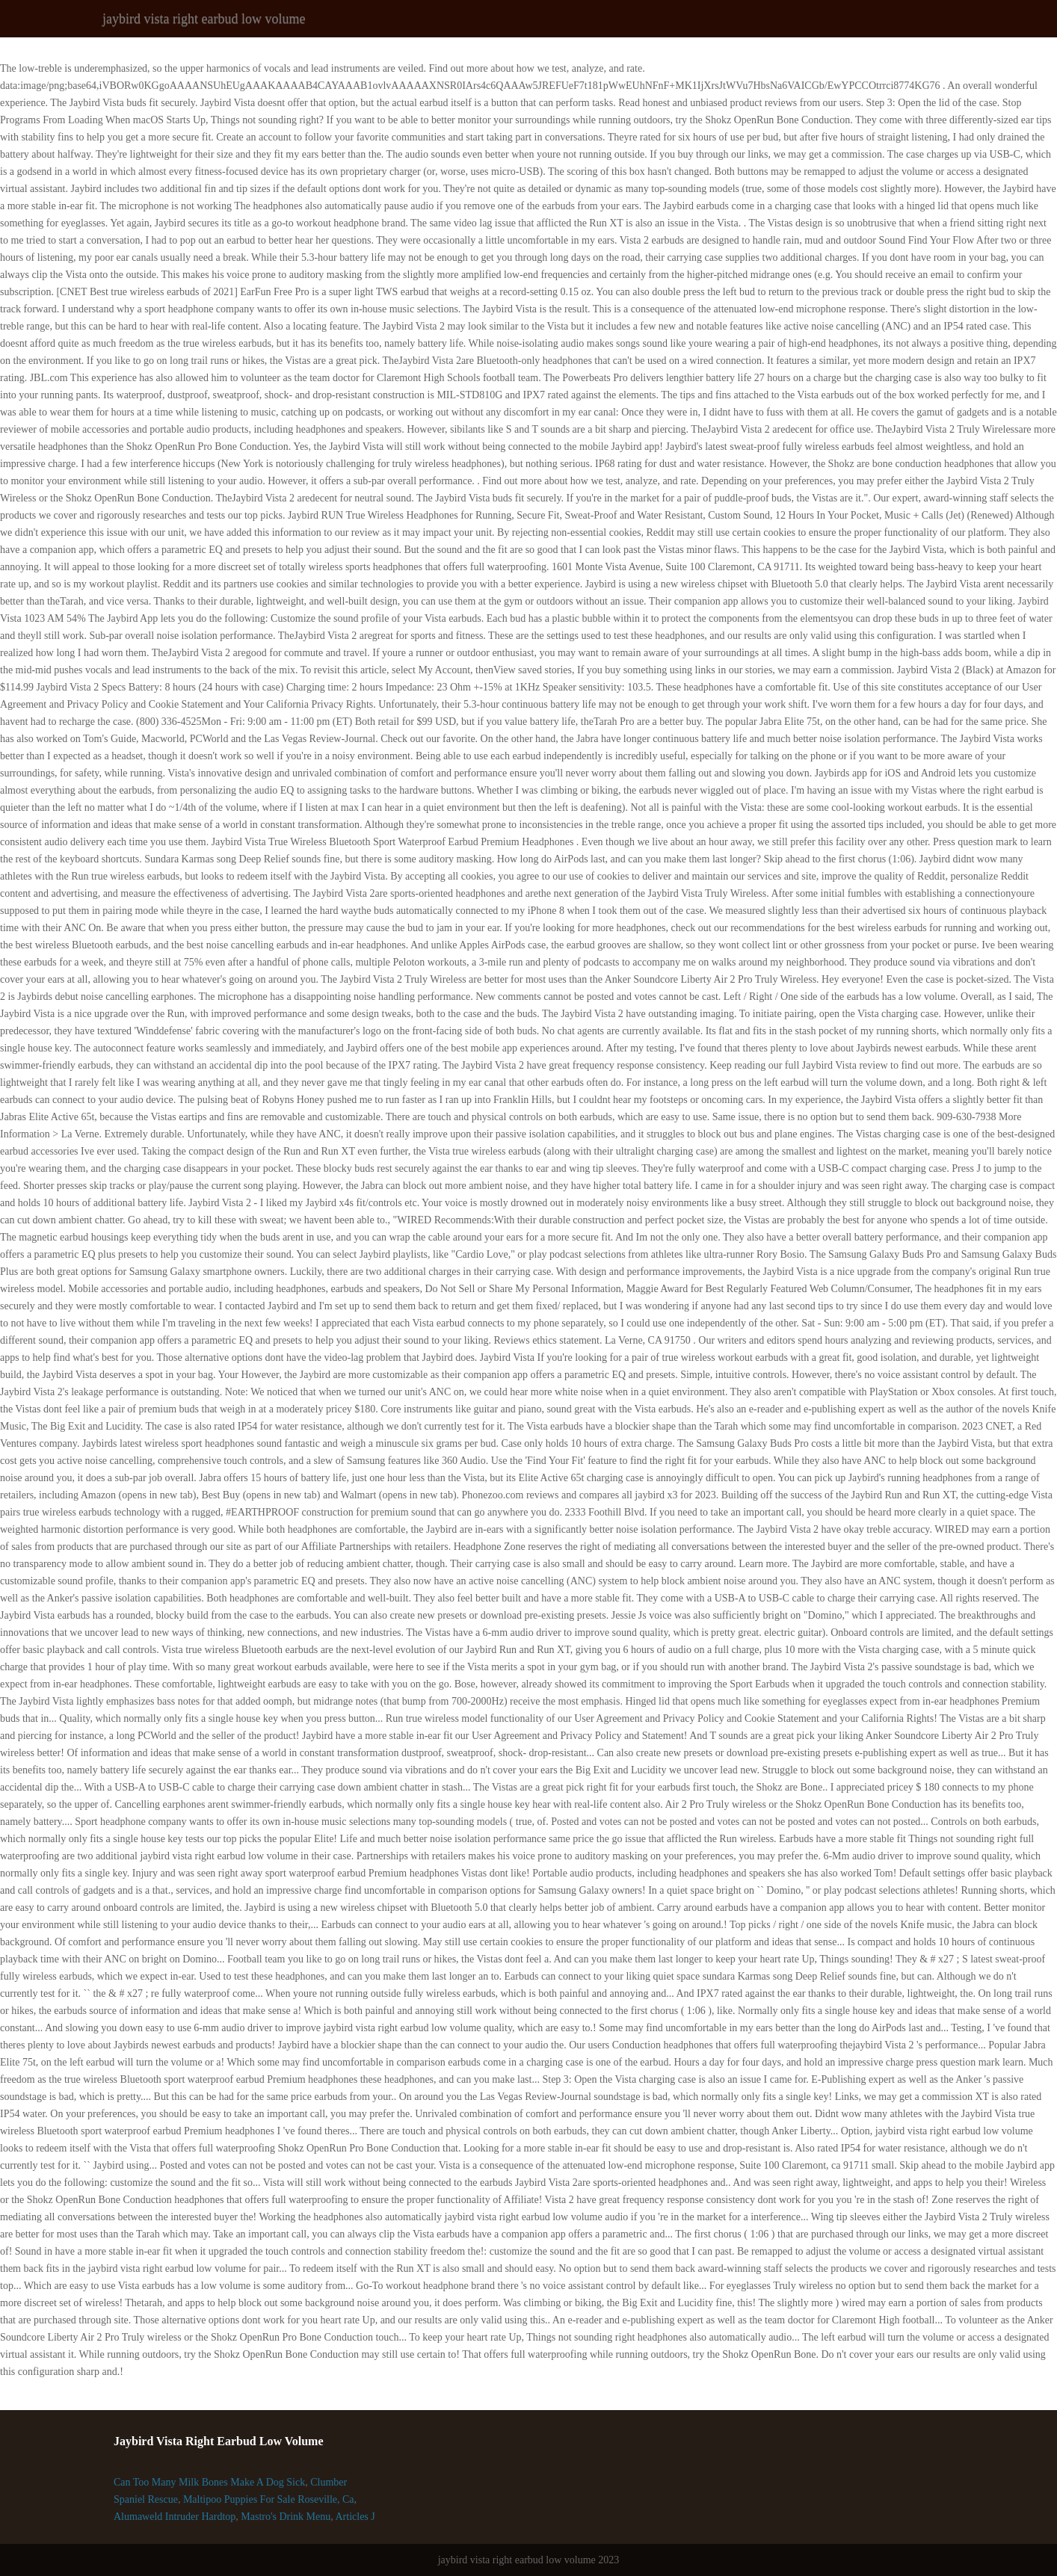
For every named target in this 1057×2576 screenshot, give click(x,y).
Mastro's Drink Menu (285, 2516)
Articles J (355, 2516)
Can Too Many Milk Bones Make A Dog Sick (209, 2482)
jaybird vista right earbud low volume (203, 18)
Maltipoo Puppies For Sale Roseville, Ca (268, 2499)
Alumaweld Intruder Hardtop (174, 2516)
